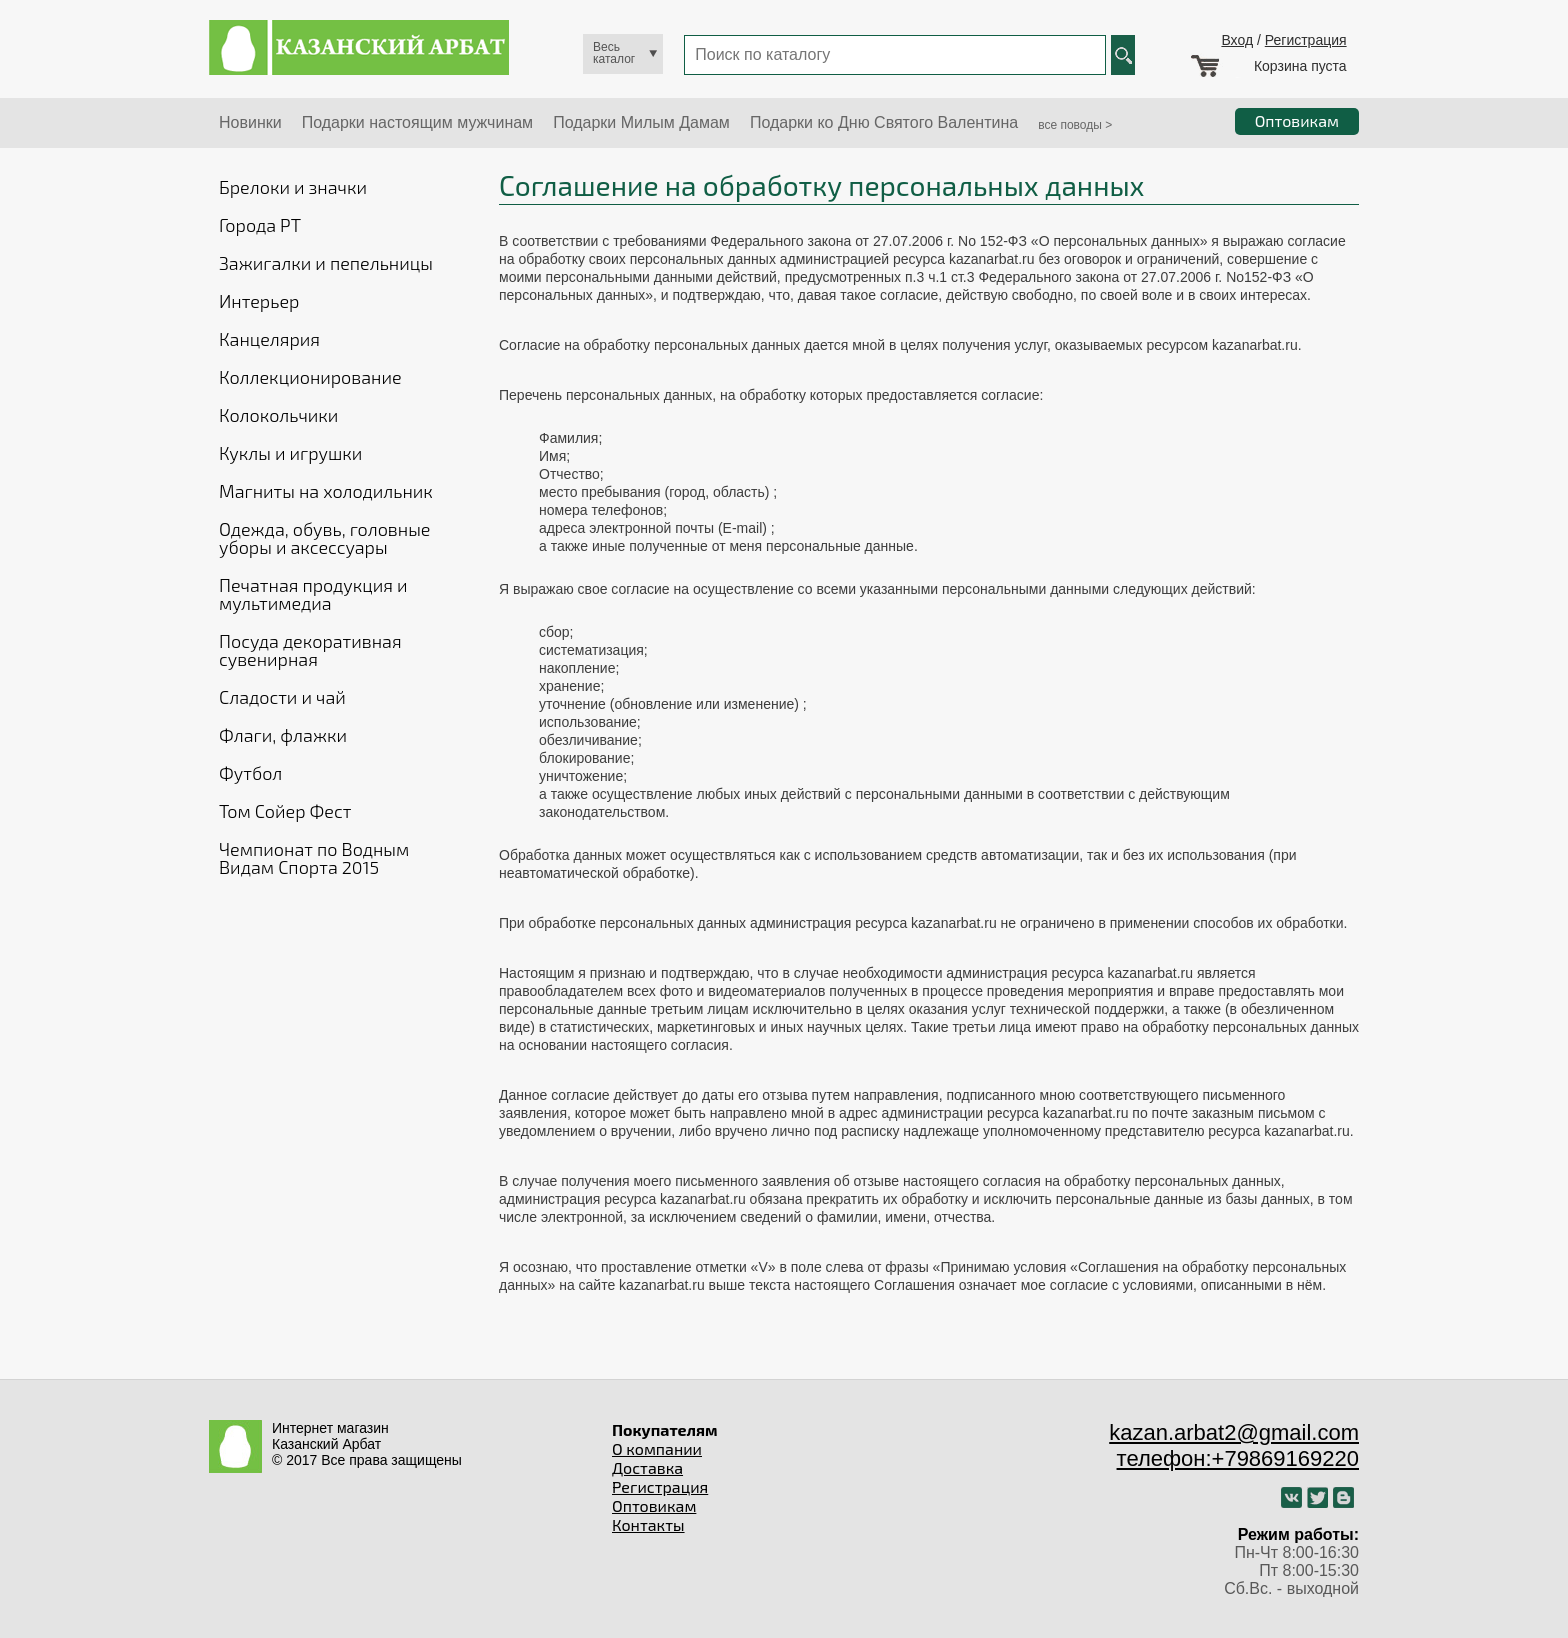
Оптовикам (654, 1505)
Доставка (647, 1467)
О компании (657, 1448)
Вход (1237, 40)
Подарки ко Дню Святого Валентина (884, 122)
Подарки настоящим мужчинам (417, 122)
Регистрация (1306, 40)
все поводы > (1075, 125)
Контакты (648, 1524)
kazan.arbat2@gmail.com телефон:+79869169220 (1234, 1445)
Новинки (250, 122)
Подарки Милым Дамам (641, 122)
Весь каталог (614, 53)
